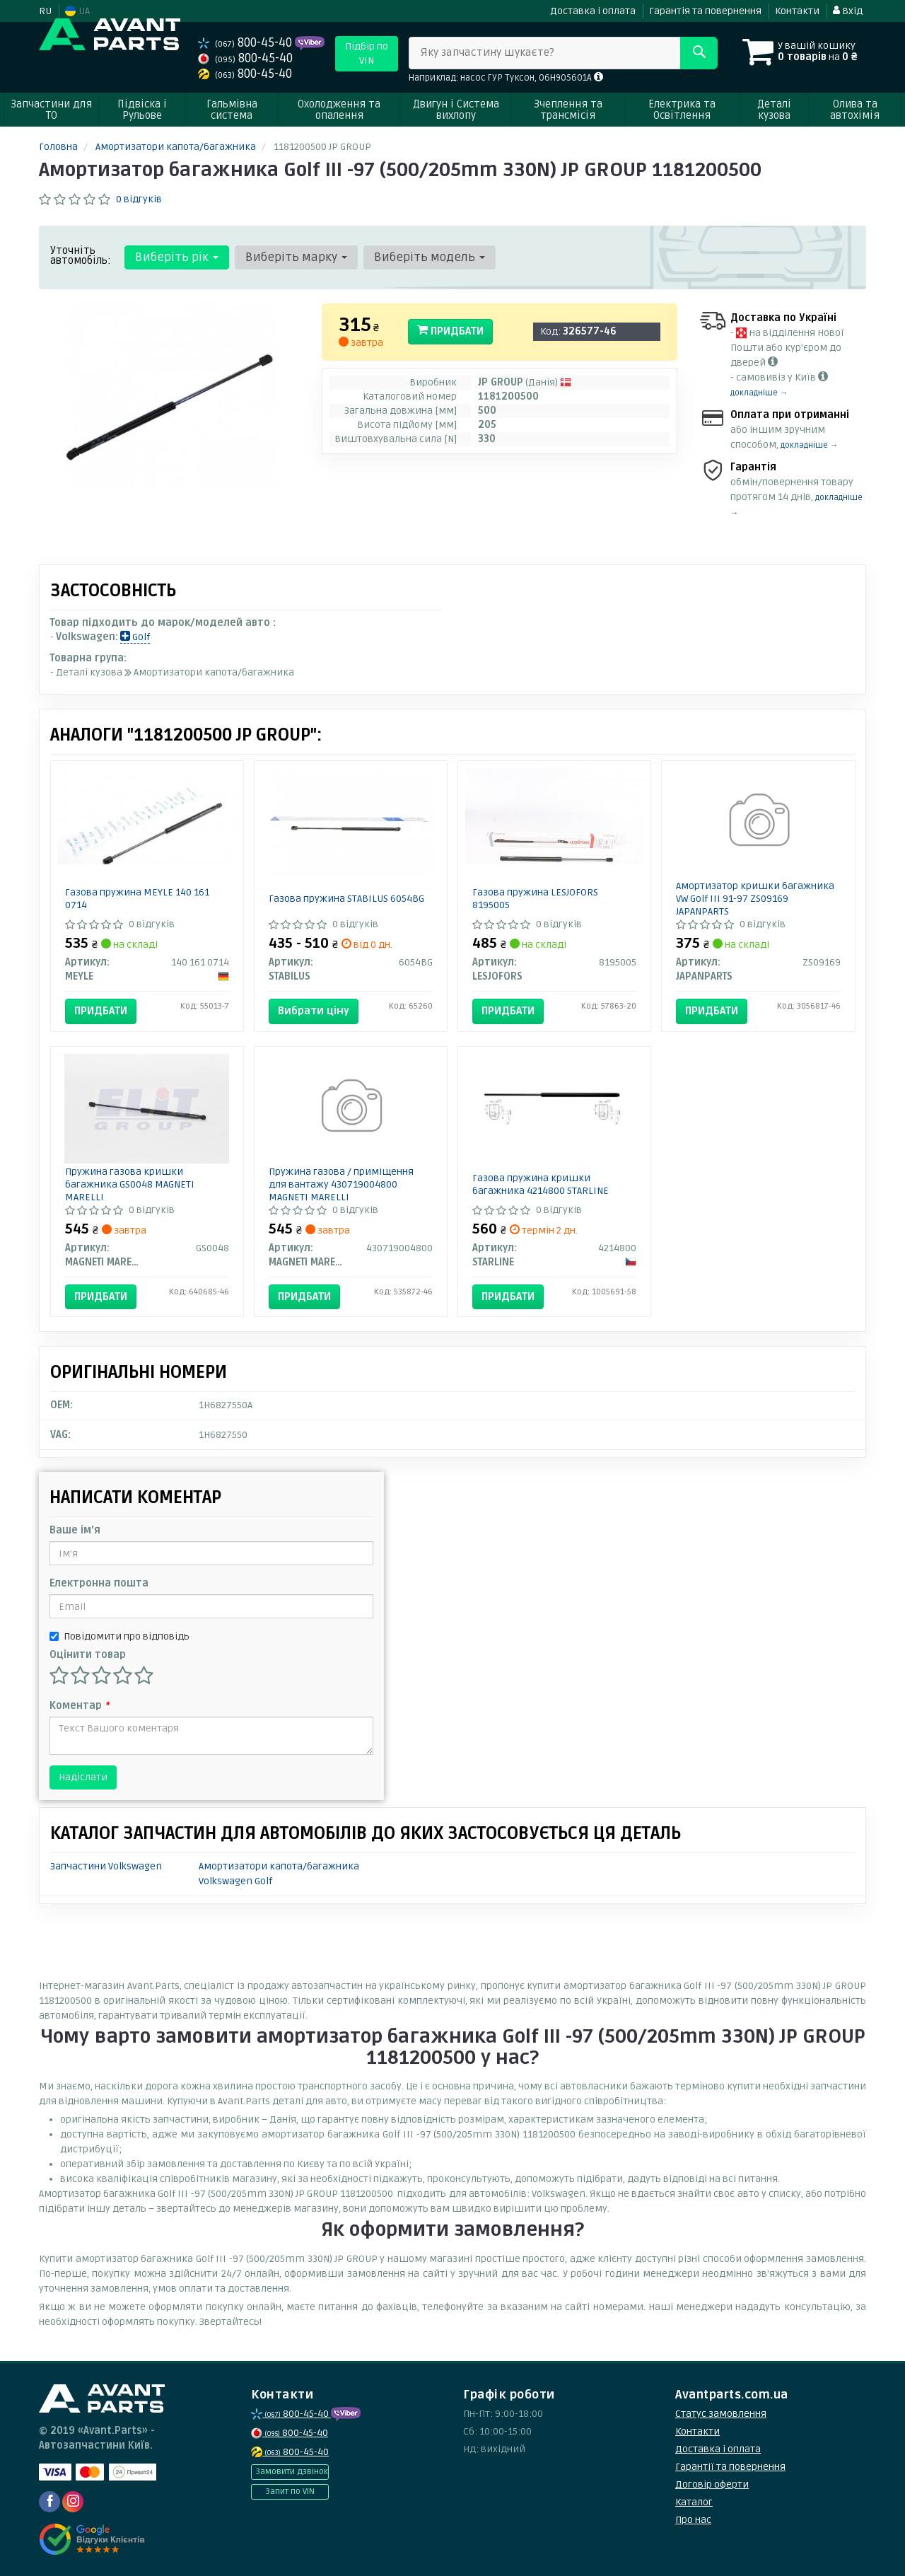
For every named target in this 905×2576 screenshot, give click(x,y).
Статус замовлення (720, 2414)
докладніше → (759, 393)
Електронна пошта (98, 1583)
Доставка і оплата (593, 11)
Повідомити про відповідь (119, 1636)
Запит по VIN (290, 2491)
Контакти (797, 11)
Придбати (450, 331)
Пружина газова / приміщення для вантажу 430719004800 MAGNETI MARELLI (341, 1184)
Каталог (694, 2502)
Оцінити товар (87, 1655)
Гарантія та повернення (705, 11)
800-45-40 (246, 42)
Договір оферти (712, 2484)
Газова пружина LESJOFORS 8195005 (535, 898)
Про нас (693, 2520)
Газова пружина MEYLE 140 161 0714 (137, 898)
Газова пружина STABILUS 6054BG (346, 899)
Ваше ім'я (74, 1530)
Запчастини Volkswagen (106, 1866)
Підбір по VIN (366, 53)
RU (45, 11)
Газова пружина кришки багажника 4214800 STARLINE (540, 1184)
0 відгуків (139, 199)
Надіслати (83, 1777)
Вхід (848, 11)
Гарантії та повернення (730, 2467)
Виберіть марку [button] (296, 257)
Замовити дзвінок (291, 2471)
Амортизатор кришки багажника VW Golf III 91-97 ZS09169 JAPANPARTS (755, 898)
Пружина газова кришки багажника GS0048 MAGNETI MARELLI (129, 1184)
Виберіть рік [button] (176, 257)
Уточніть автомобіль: (80, 255)
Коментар (79, 1706)
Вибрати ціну (313, 1010)
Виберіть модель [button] (429, 257)
